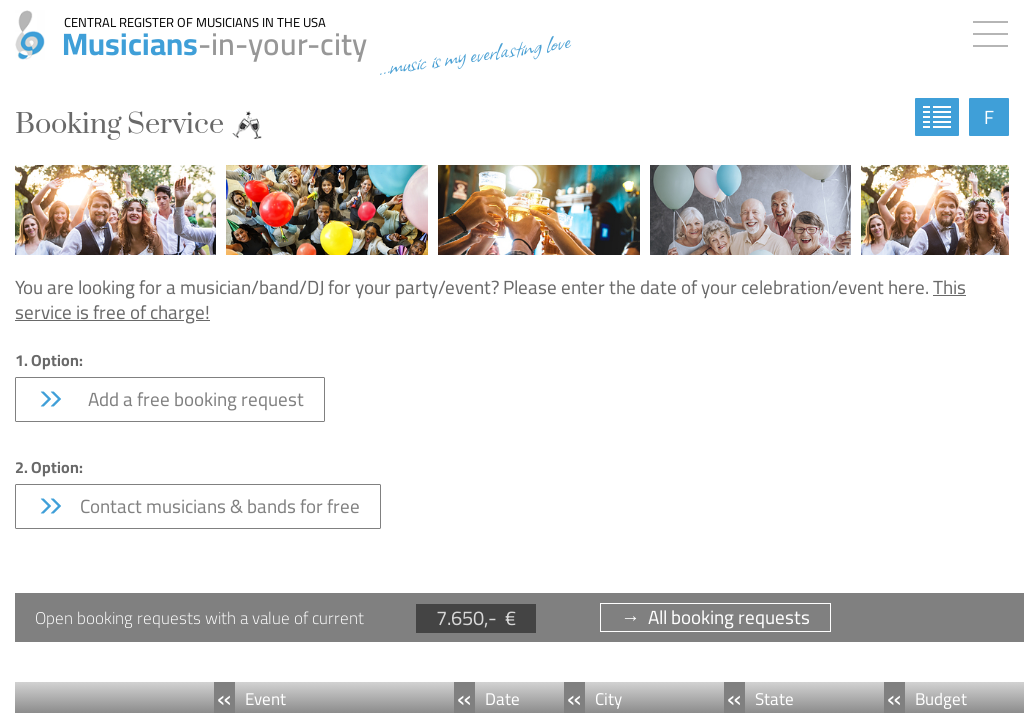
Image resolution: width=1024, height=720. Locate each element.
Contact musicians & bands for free (198, 506)
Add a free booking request (170, 399)
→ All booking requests (715, 617)
